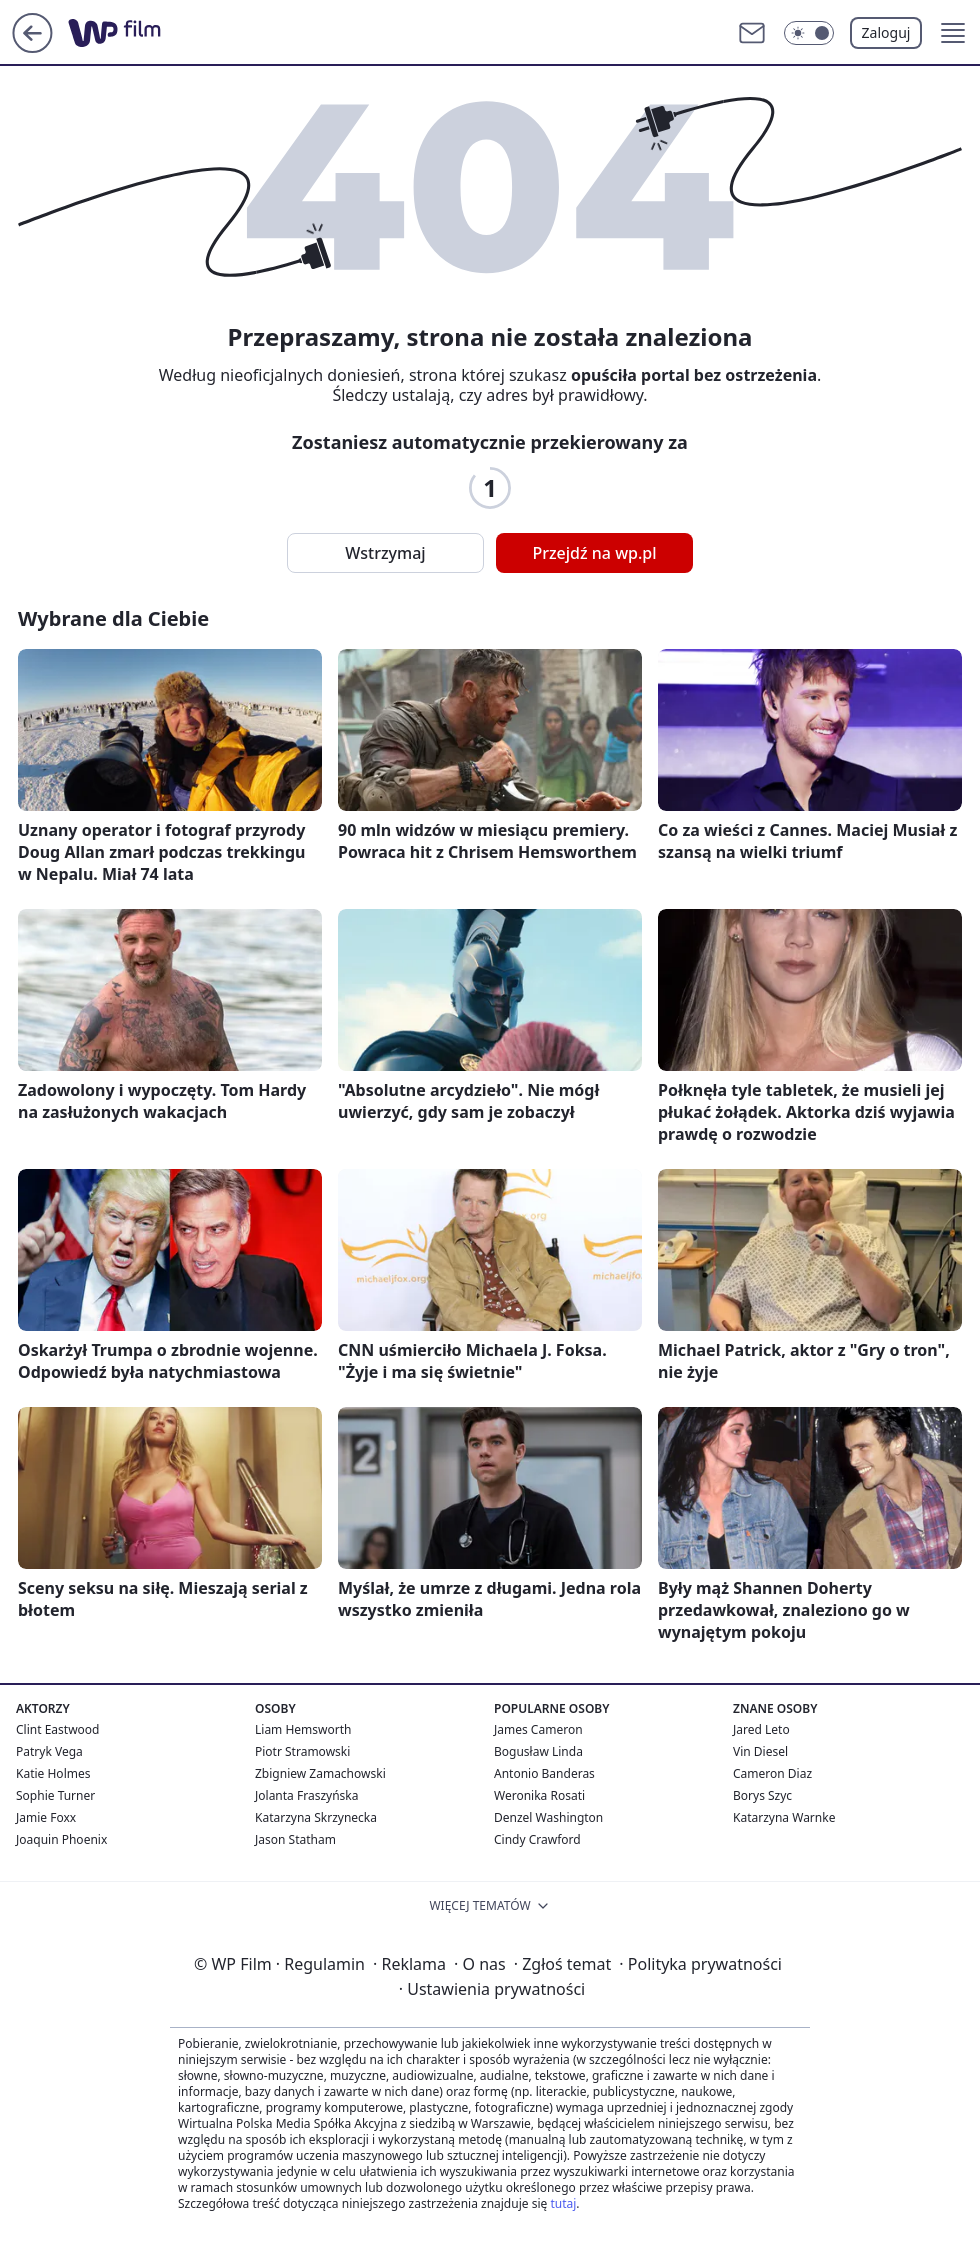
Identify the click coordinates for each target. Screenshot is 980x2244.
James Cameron (538, 1729)
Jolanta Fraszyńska (306, 1795)
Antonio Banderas (544, 1773)
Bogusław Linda (538, 1751)
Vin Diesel (760, 1751)
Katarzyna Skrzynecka (316, 1817)
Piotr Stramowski (302, 1751)
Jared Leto (761, 1729)
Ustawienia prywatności (492, 1989)
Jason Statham (295, 1839)
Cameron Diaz (772, 1773)
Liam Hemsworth (303, 1729)
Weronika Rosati (539, 1795)
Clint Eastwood (57, 1729)
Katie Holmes (53, 1773)
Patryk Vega (49, 1751)
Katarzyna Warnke (784, 1817)
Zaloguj (886, 32)
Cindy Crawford (537, 1839)
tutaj (563, 2203)
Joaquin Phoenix (61, 1839)
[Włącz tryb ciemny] (809, 33)
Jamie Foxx (46, 1817)
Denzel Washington (548, 1817)
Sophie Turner (55, 1795)
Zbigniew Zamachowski (320, 1773)
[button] (953, 33)
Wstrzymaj (385, 553)
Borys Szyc (762, 1795)
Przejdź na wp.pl (594, 553)
